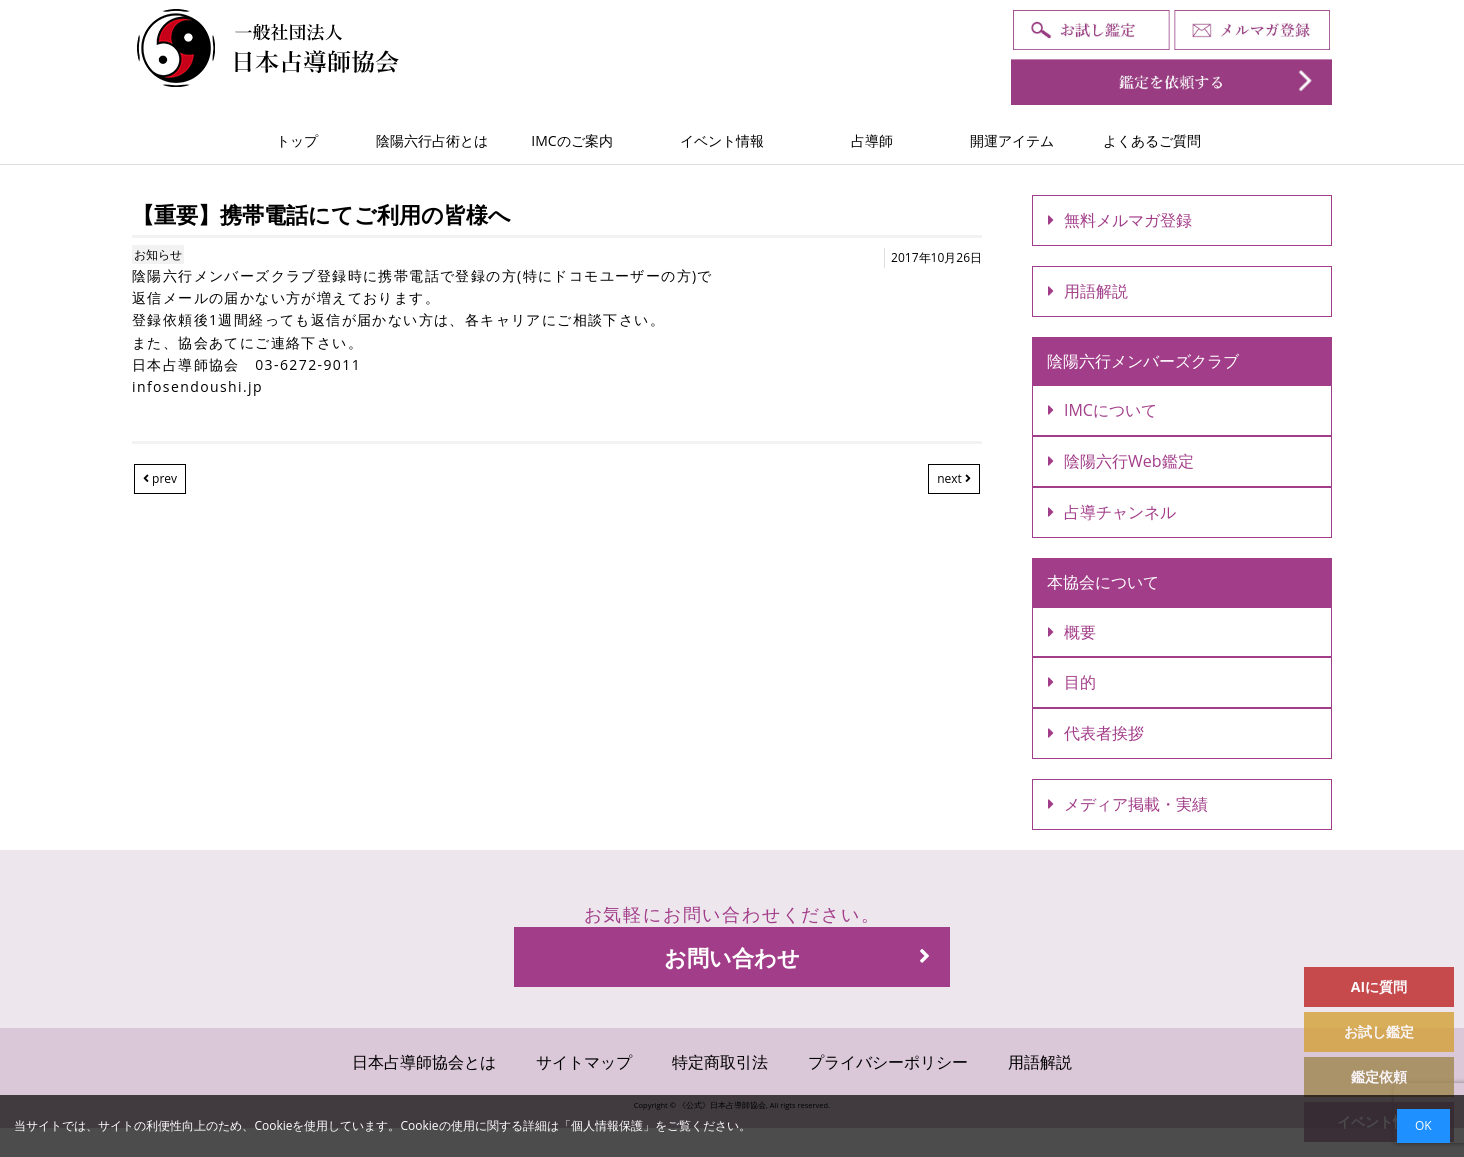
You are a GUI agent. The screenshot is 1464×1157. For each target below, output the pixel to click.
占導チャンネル (1112, 512)
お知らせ (158, 254)
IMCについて (1102, 410)
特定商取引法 (720, 1062)
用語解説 (1088, 291)
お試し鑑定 (1379, 1031)
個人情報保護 (607, 1125)
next (954, 478)
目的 (1072, 682)
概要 (1072, 632)
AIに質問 (1379, 986)
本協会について (1103, 582)
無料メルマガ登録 (1120, 220)
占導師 (872, 140)
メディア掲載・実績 (1128, 804)
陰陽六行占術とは (432, 140)
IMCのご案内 (571, 140)
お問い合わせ (797, 957)
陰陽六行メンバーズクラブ (1143, 361)
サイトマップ (584, 1062)
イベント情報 (722, 140)
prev (160, 478)
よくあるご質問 (1152, 140)
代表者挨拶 (1096, 733)
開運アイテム (1012, 140)
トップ (297, 140)
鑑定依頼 (1379, 1076)
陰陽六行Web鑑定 (1121, 461)
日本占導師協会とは (424, 1062)
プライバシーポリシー (888, 1062)
